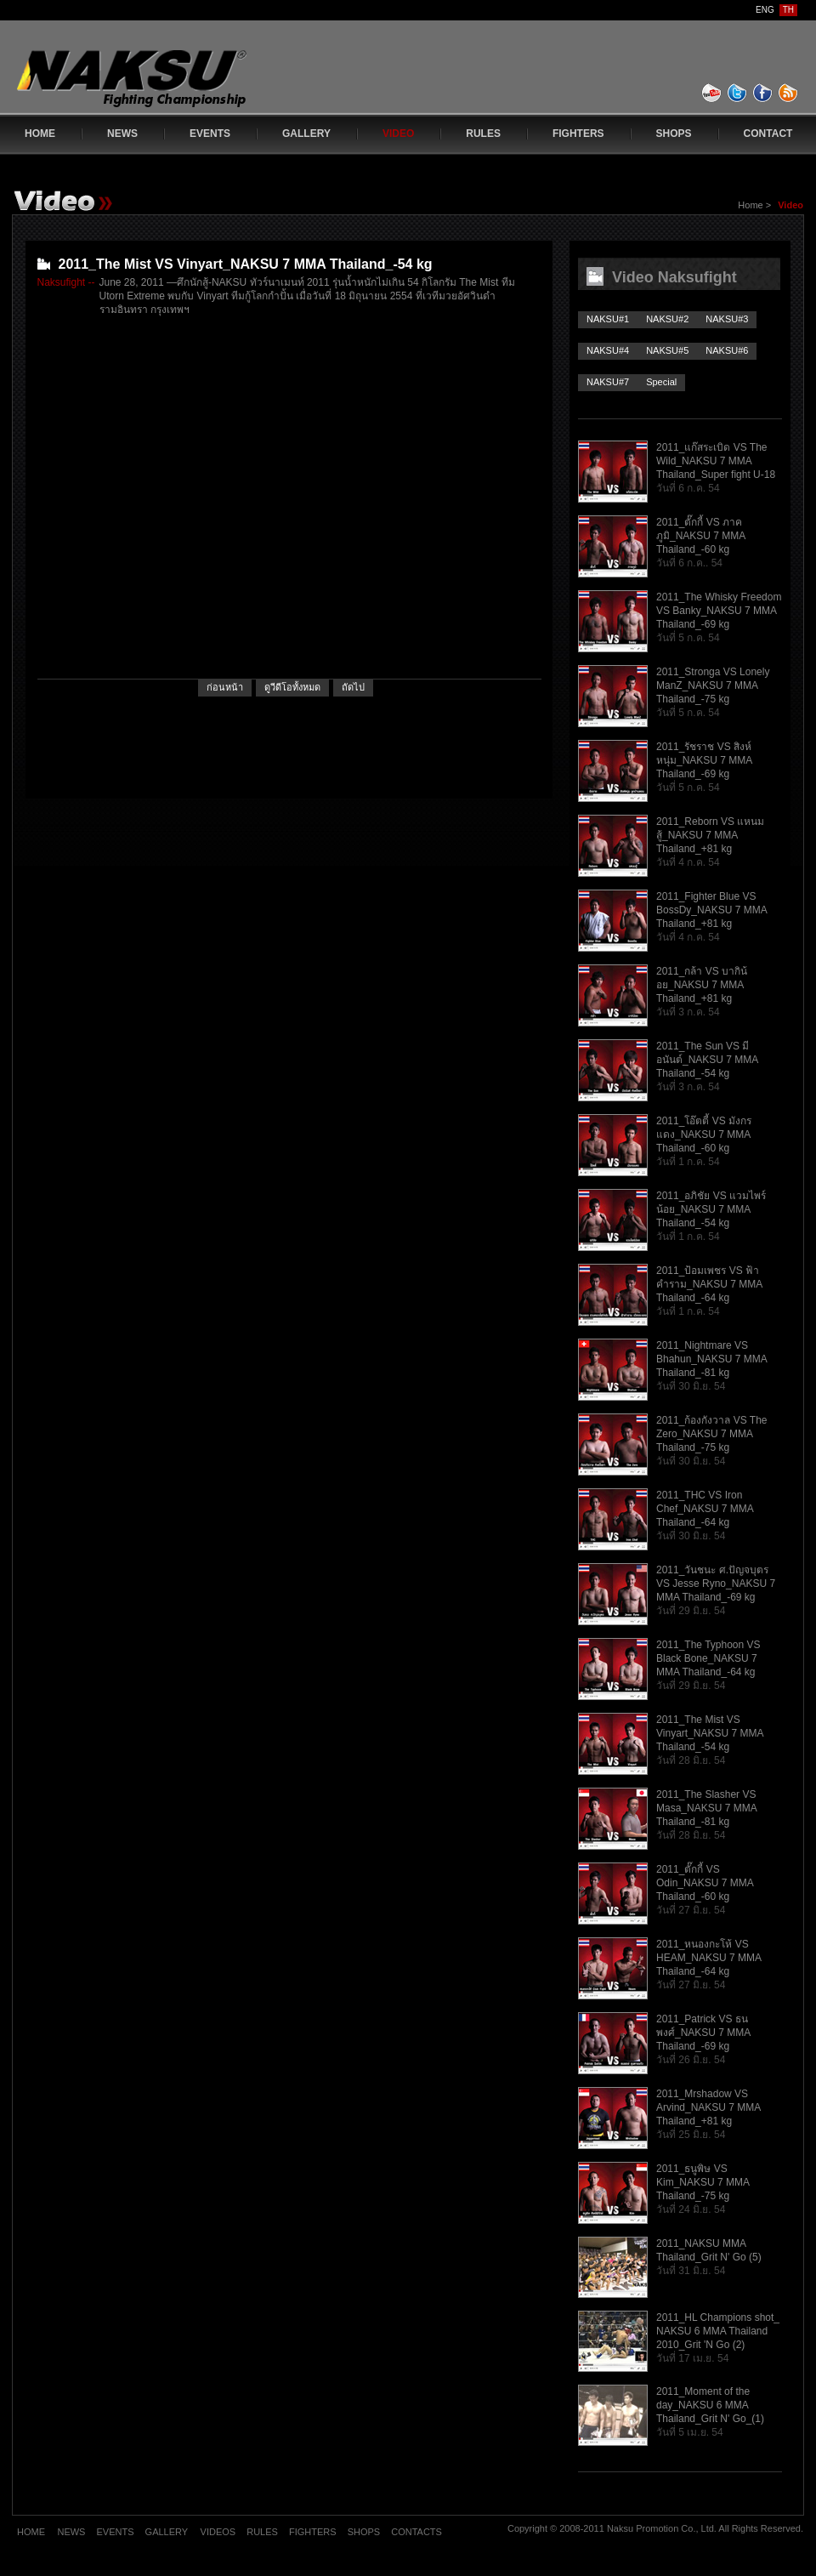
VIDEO (398, 133)
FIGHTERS (578, 133)
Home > (756, 205)
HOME (40, 133)
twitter (738, 93)
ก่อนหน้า (225, 687)
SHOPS (674, 133)
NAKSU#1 (607, 319)
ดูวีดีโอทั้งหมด (292, 687)
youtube (712, 93)
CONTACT (768, 133)
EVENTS (210, 133)
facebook (763, 93)
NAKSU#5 (667, 350)
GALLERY (306, 133)
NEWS (122, 133)
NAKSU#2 (667, 319)
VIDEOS (220, 2532)
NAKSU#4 (607, 350)
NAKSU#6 (727, 350)
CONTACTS (416, 2532)
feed (789, 93)
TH (788, 9)
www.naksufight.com (165, 82)
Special (661, 382)
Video (790, 205)
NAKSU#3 (727, 319)
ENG (765, 9)
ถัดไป (353, 687)
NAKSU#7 (607, 382)
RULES (483, 133)
